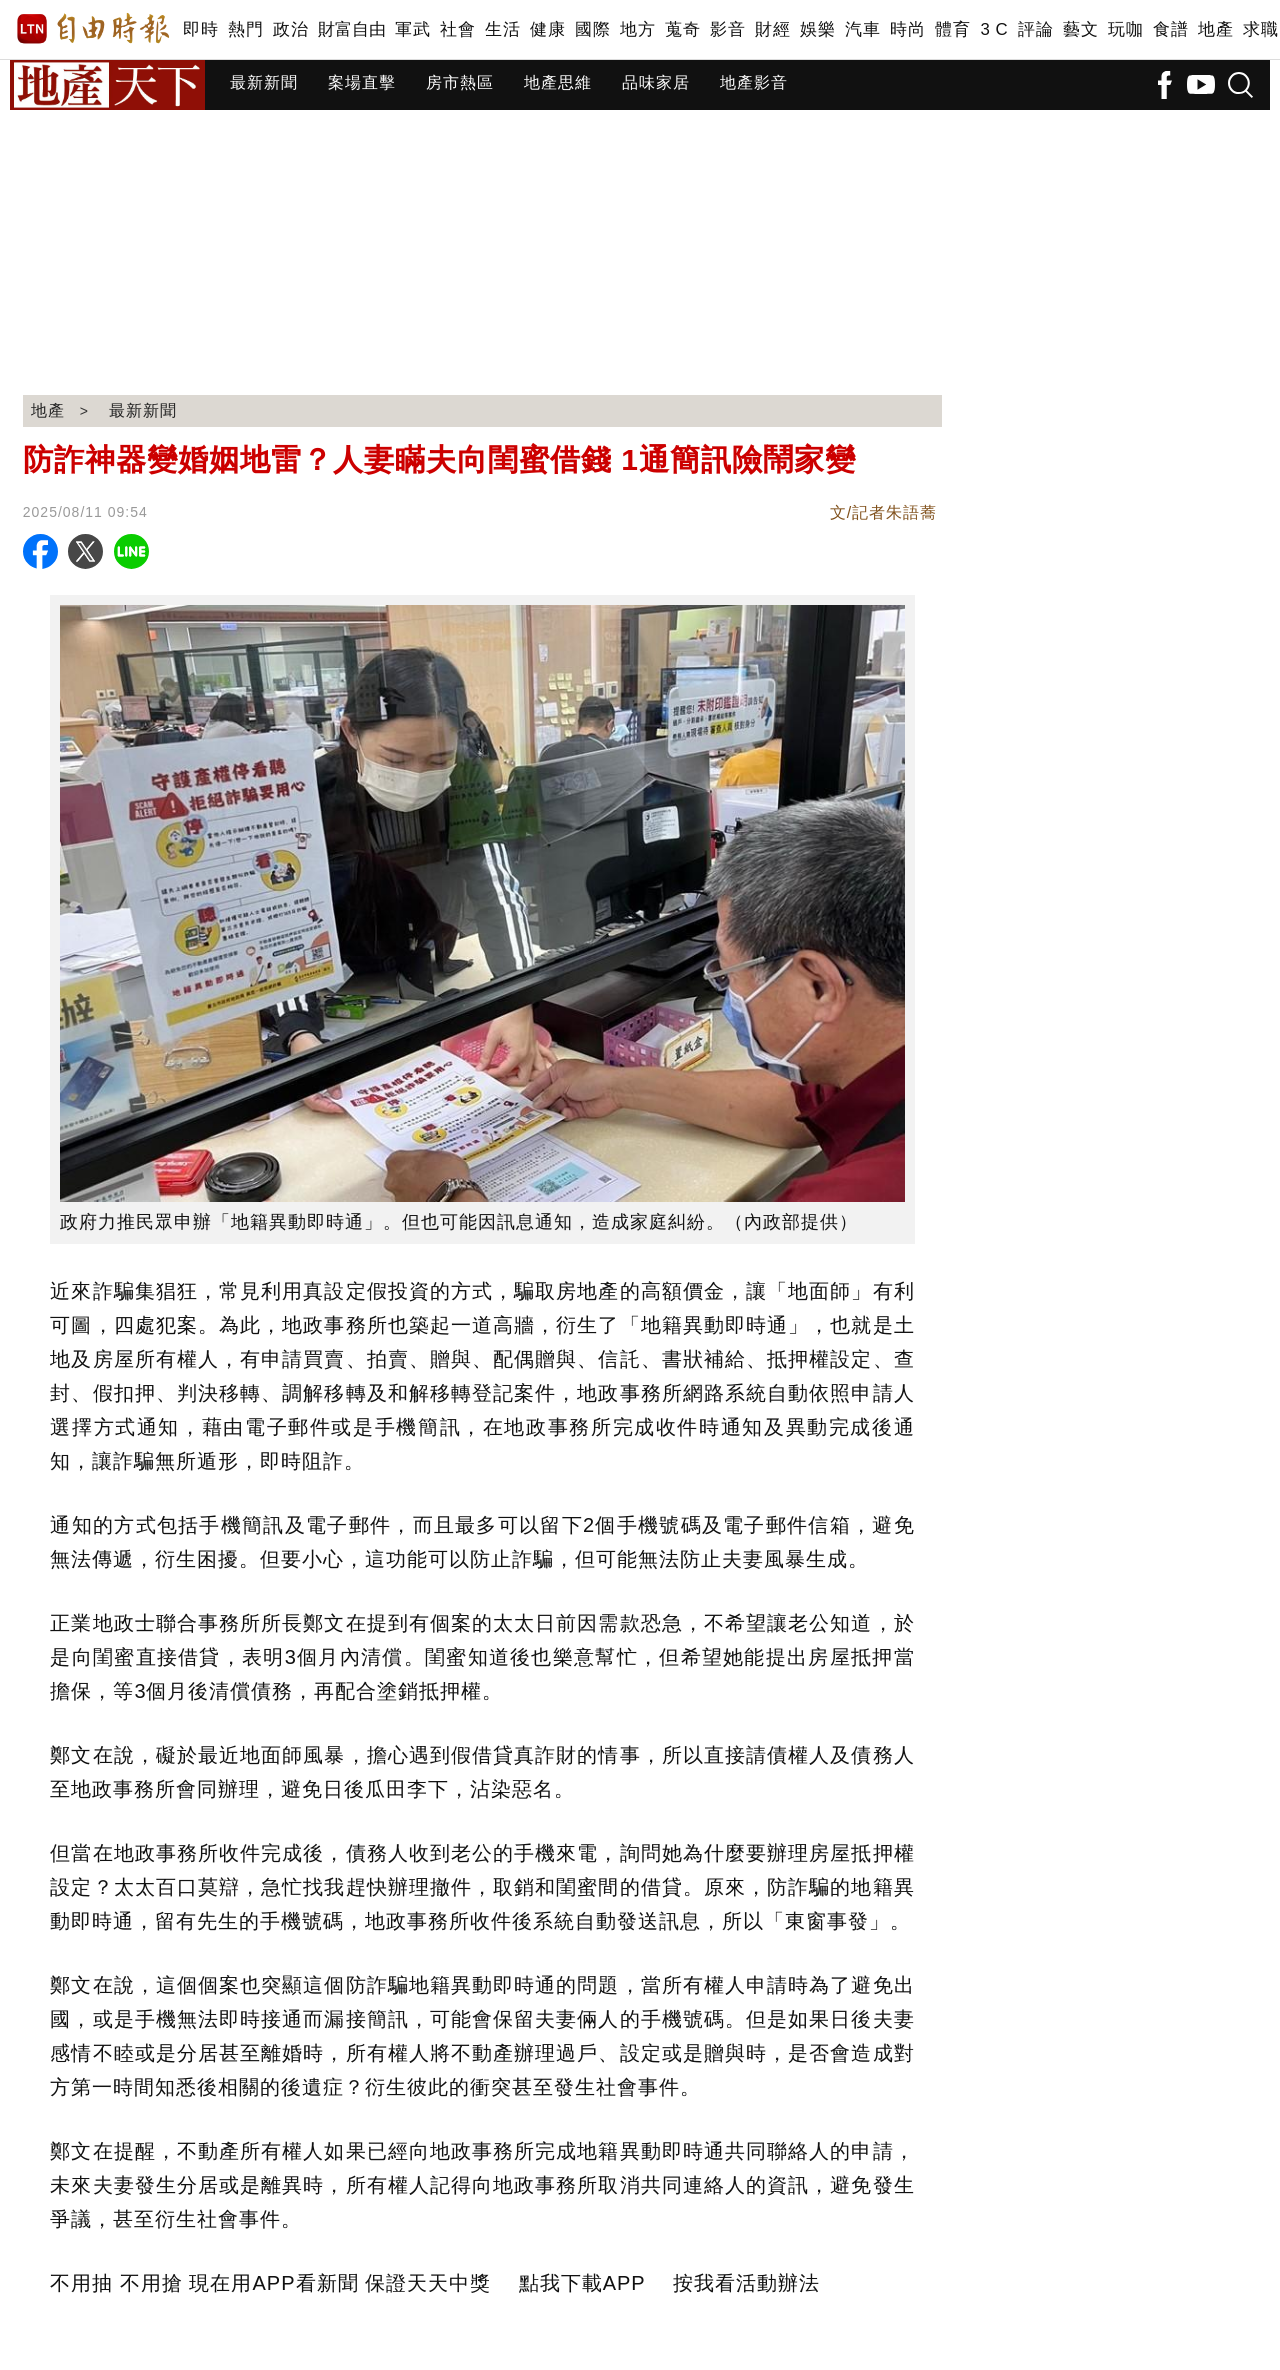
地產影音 (754, 82)
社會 (457, 29)
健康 (547, 29)
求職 (1260, 29)
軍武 (412, 29)
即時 (200, 29)
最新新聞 (264, 82)
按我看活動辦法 (746, 2283)
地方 (637, 29)
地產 (1215, 29)
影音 (727, 29)
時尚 (907, 29)
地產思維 (558, 82)
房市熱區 (460, 82)
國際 (592, 29)
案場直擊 (362, 82)
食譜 (1170, 29)
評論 (1035, 29)
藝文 (1080, 29)
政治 (290, 29)
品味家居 (656, 82)
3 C (994, 29)
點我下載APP (582, 2283)
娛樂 (817, 29)
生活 (502, 29)
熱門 (245, 29)
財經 (772, 29)
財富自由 (351, 29)
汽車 (862, 29)
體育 (952, 29)
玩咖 (1125, 29)
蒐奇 (682, 29)
